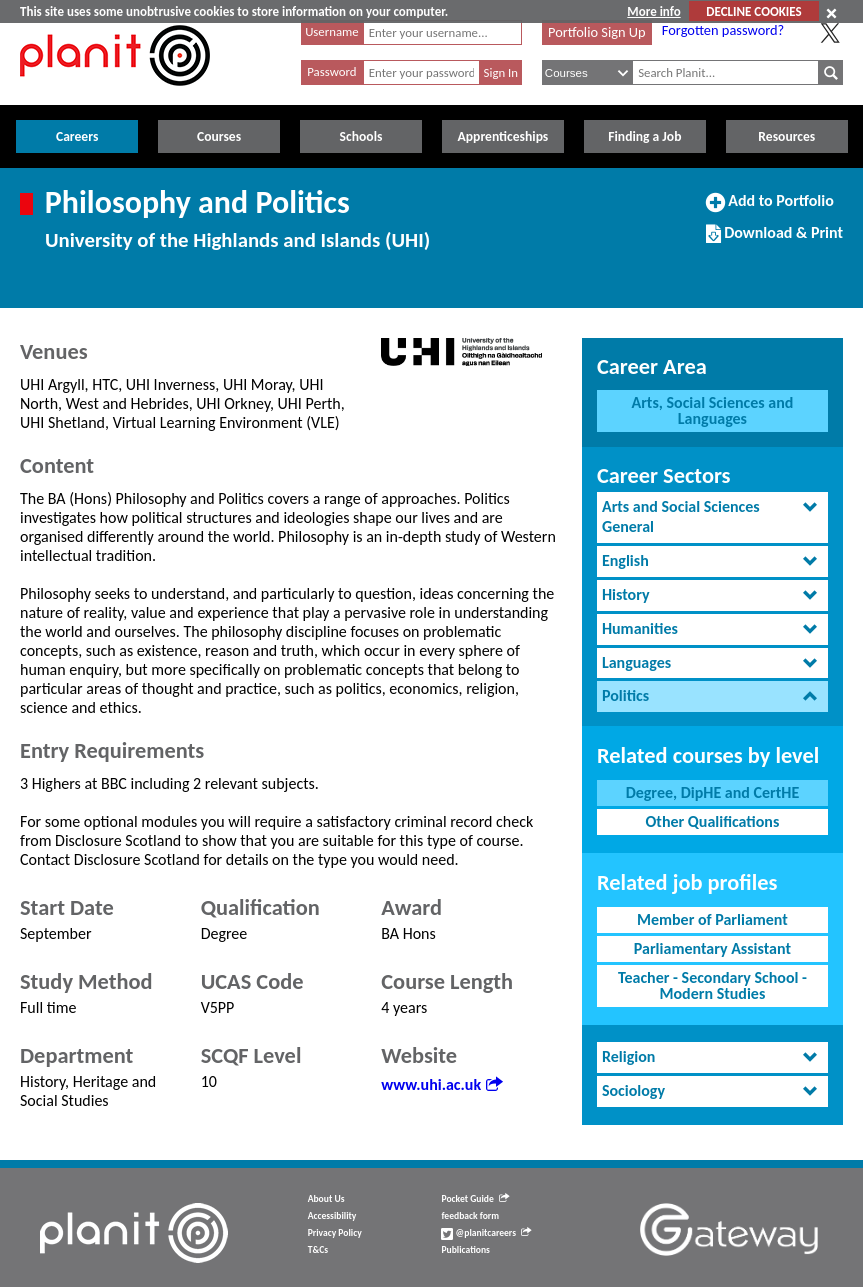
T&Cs (318, 1250)
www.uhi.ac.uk (441, 1084)
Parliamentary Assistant (712, 948)
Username (332, 31)
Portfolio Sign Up (597, 32)
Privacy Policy (335, 1233)
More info (653, 11)
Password (331, 71)
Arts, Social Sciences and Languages (712, 410)
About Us (326, 1199)
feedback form (470, 1216)
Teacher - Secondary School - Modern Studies (712, 985)
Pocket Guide (474, 1199)
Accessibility (332, 1216)
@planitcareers (486, 1233)
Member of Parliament (712, 919)
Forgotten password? (723, 30)
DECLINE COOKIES (753, 11)
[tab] (712, 518)
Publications (465, 1250)
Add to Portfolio (770, 209)
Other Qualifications (713, 821)
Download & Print (774, 241)
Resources (786, 136)
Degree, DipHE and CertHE (713, 792)
